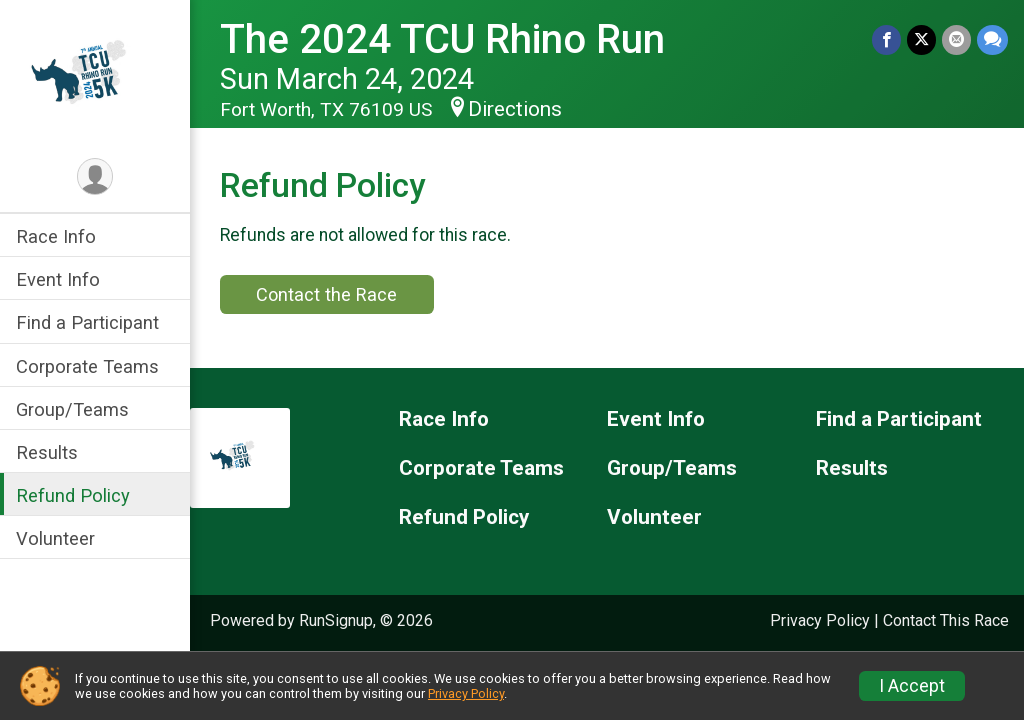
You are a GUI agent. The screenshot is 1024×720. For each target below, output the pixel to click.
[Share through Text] (992, 39)
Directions (515, 109)
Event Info (58, 279)
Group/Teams (72, 409)
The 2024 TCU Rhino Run (442, 39)
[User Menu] (95, 176)
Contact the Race (326, 294)
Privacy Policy (820, 620)
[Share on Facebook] (886, 39)
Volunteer (55, 538)
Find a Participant (87, 322)
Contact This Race (946, 620)
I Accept (912, 686)
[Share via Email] (956, 39)
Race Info (56, 236)
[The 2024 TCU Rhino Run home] (95, 77)
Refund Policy (73, 495)
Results (47, 452)
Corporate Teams (87, 366)
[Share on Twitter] (921, 39)
